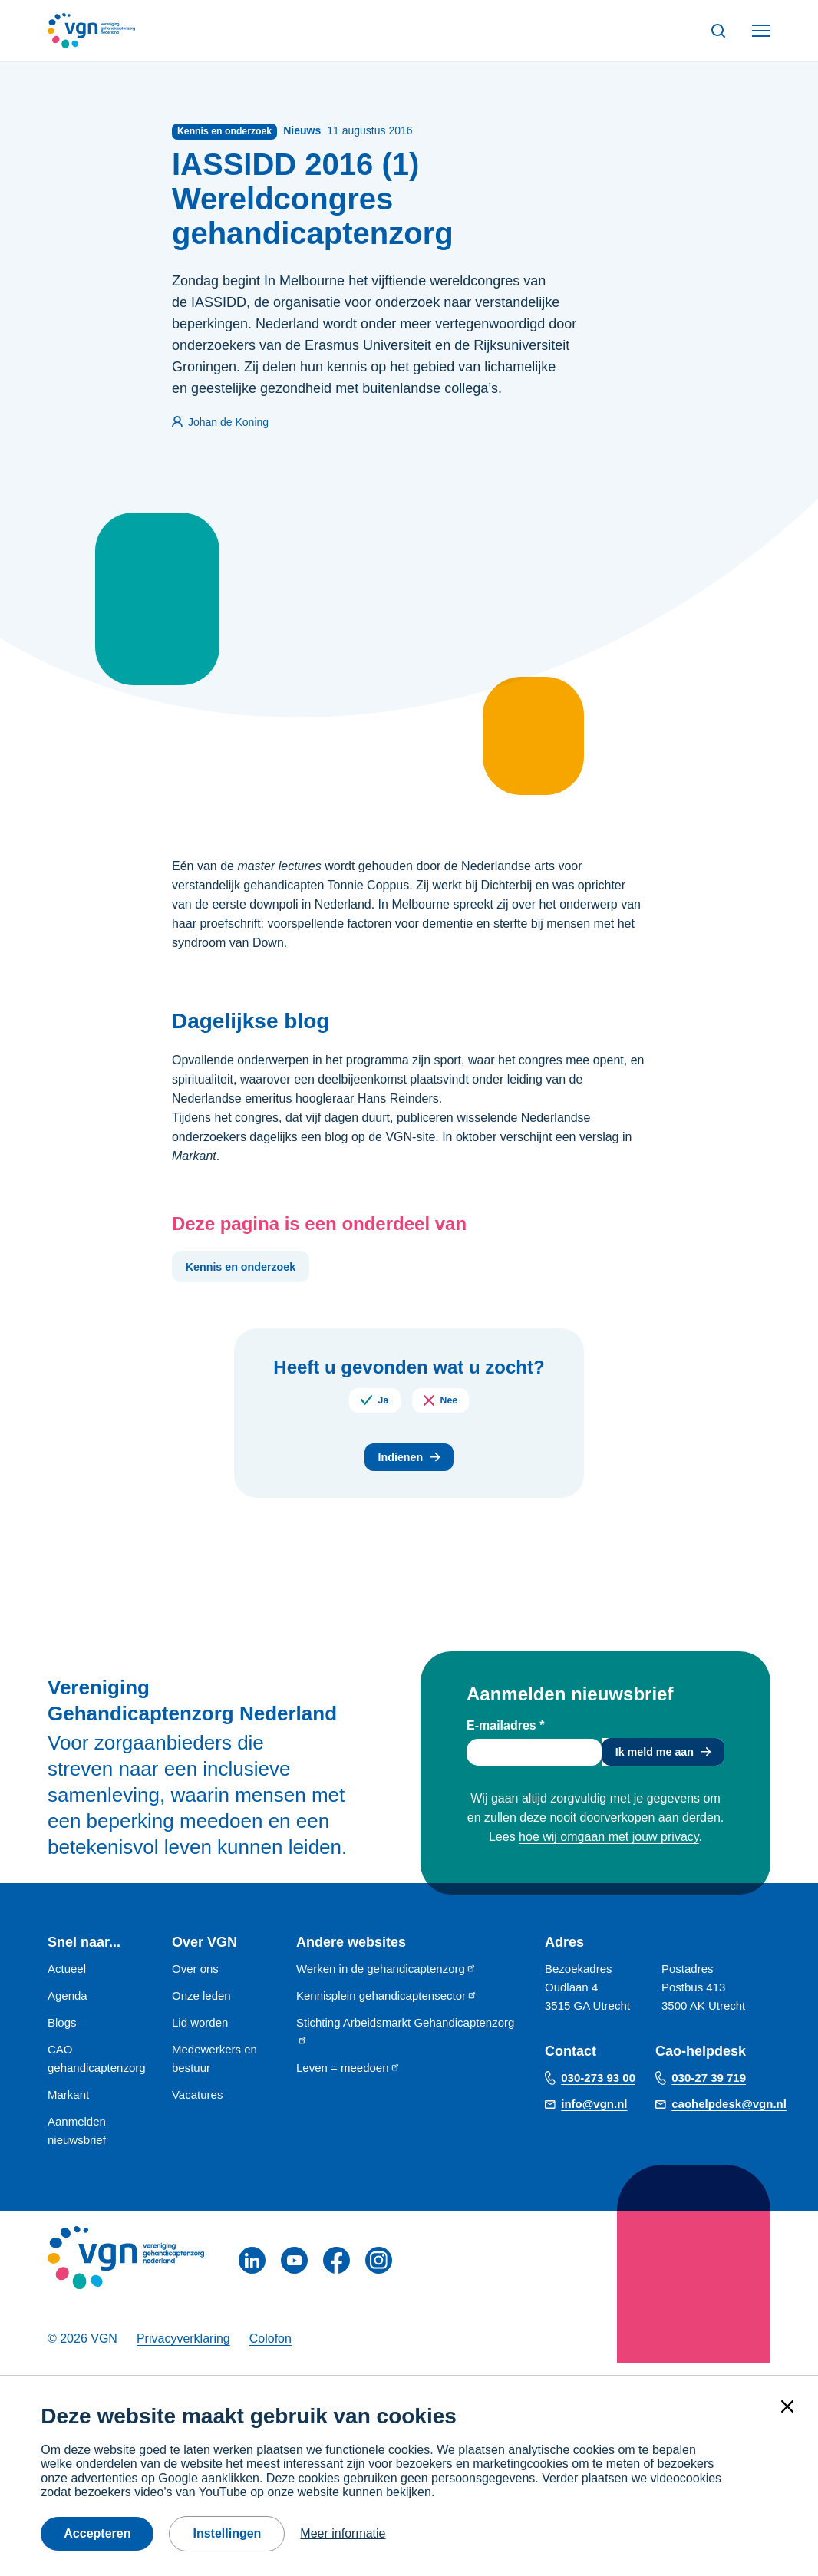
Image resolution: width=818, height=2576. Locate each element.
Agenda (67, 2007)
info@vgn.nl (594, 2115)
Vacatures (197, 2106)
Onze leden (201, 2007)
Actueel (67, 1980)
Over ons (195, 1980)
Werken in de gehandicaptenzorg (386, 1980)
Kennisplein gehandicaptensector (386, 2007)
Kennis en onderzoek (249, 1270)
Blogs (62, 2033)
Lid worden (200, 2033)
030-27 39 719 (708, 2089)
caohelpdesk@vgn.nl (729, 2115)
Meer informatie (342, 2533)
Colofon (270, 2350)
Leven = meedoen (348, 2079)
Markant (68, 2106)
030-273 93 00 (598, 2089)
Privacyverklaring (183, 2350)
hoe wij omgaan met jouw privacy (608, 1851)
